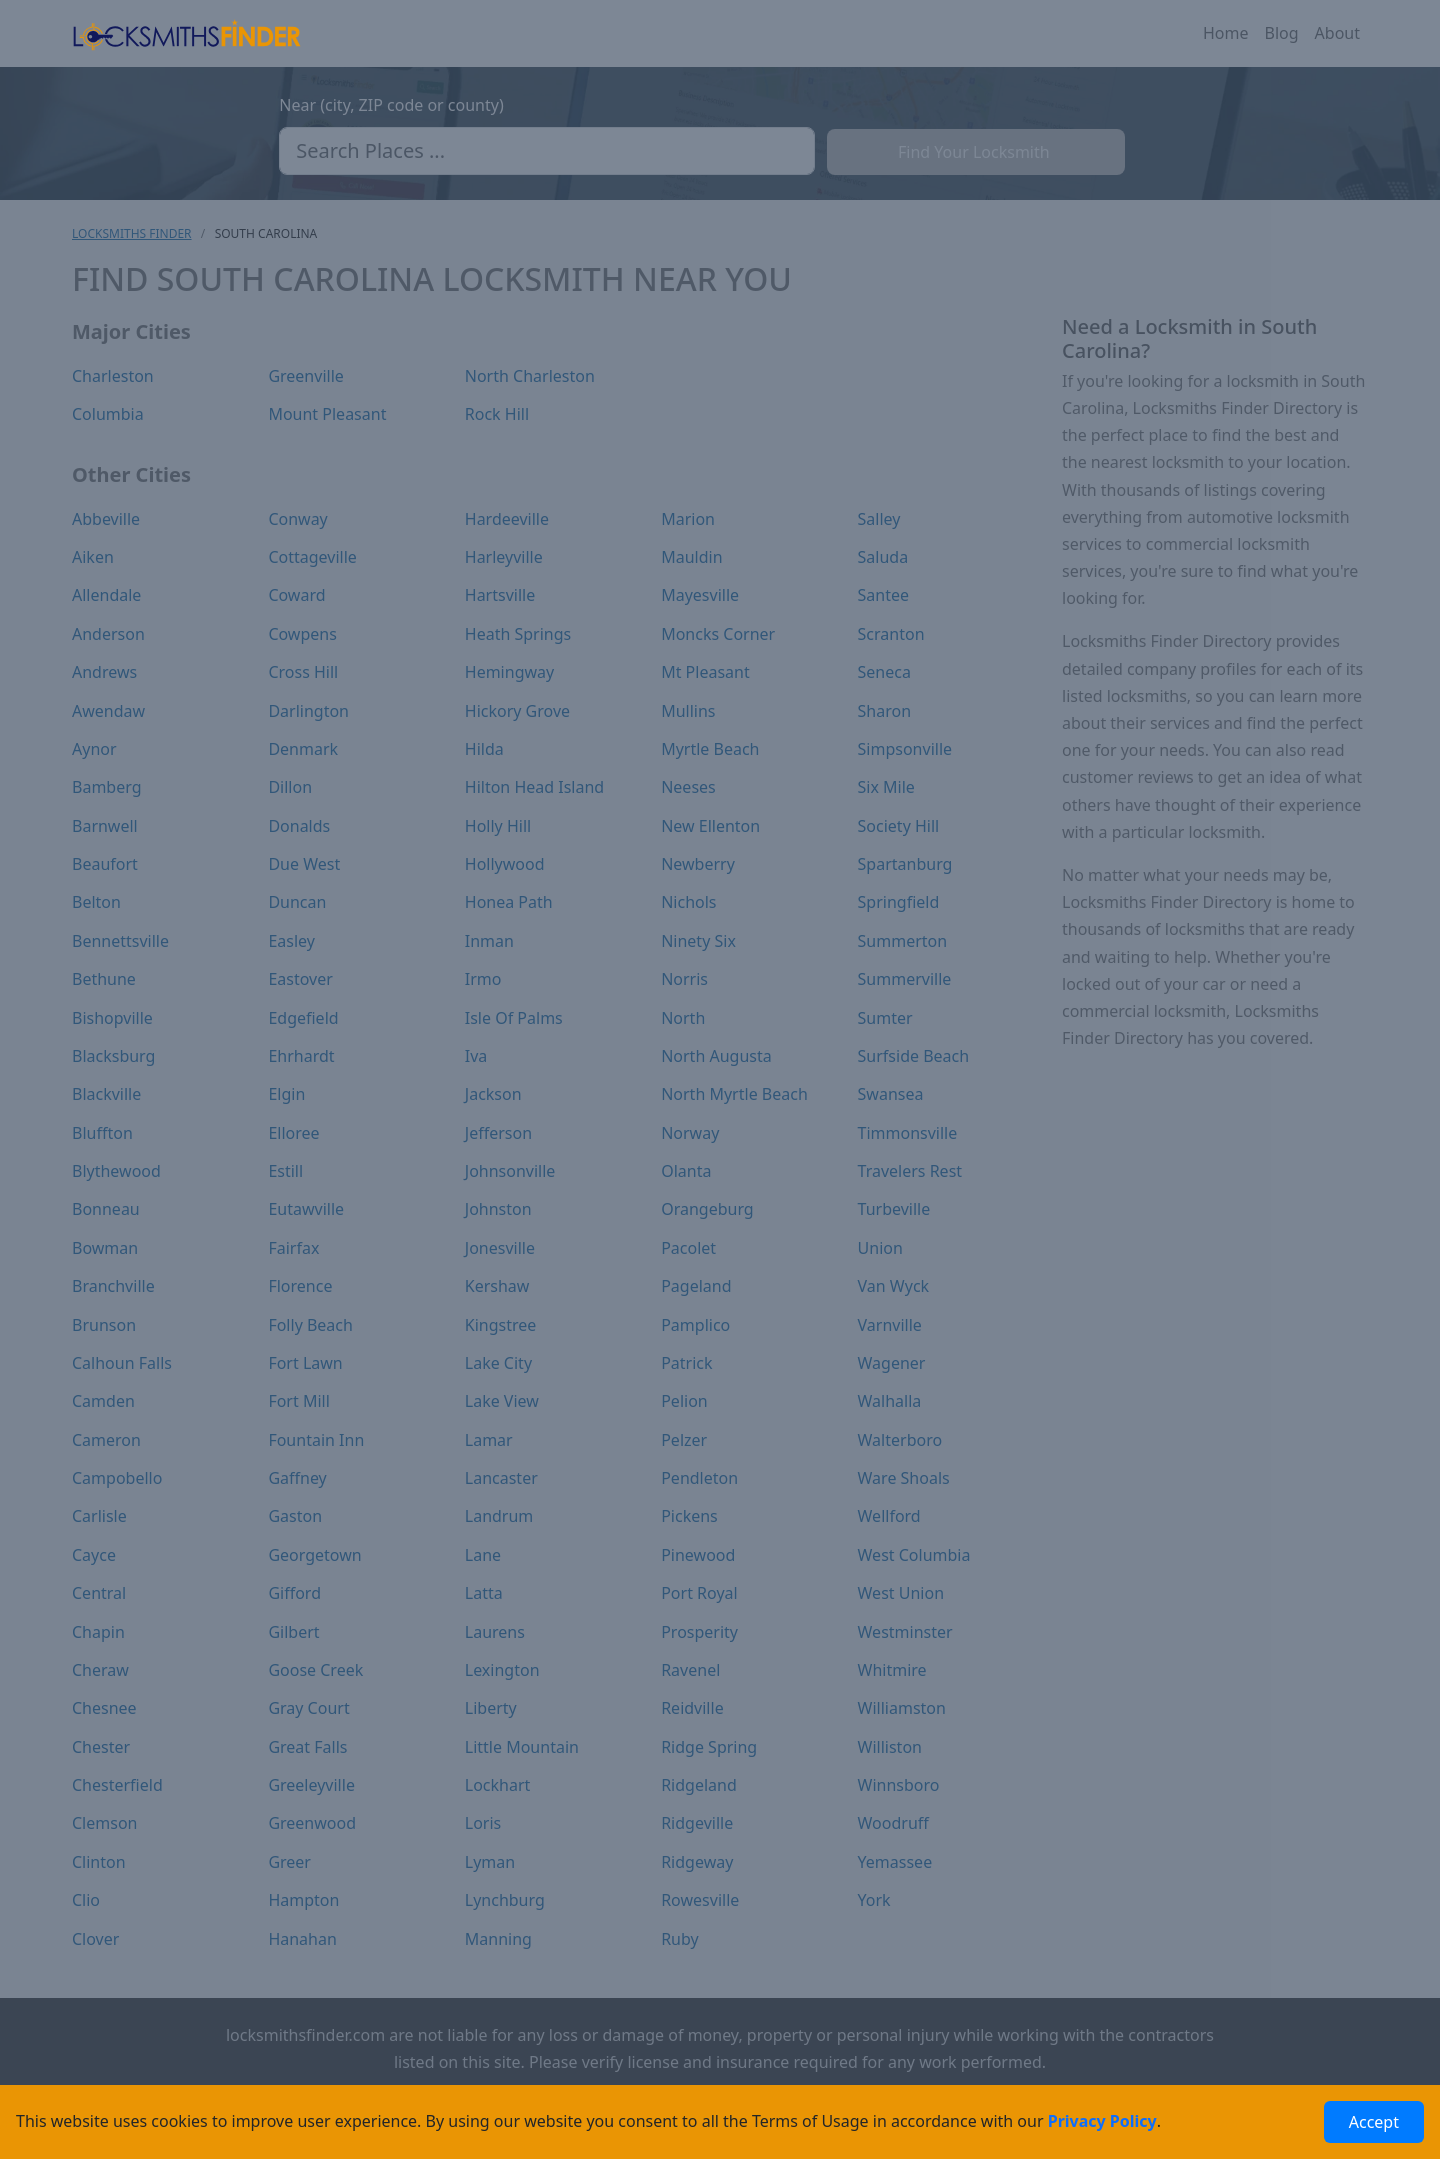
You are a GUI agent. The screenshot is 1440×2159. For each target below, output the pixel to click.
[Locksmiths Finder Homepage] (186, 33)
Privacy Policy (1102, 2121)
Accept (1374, 2122)
